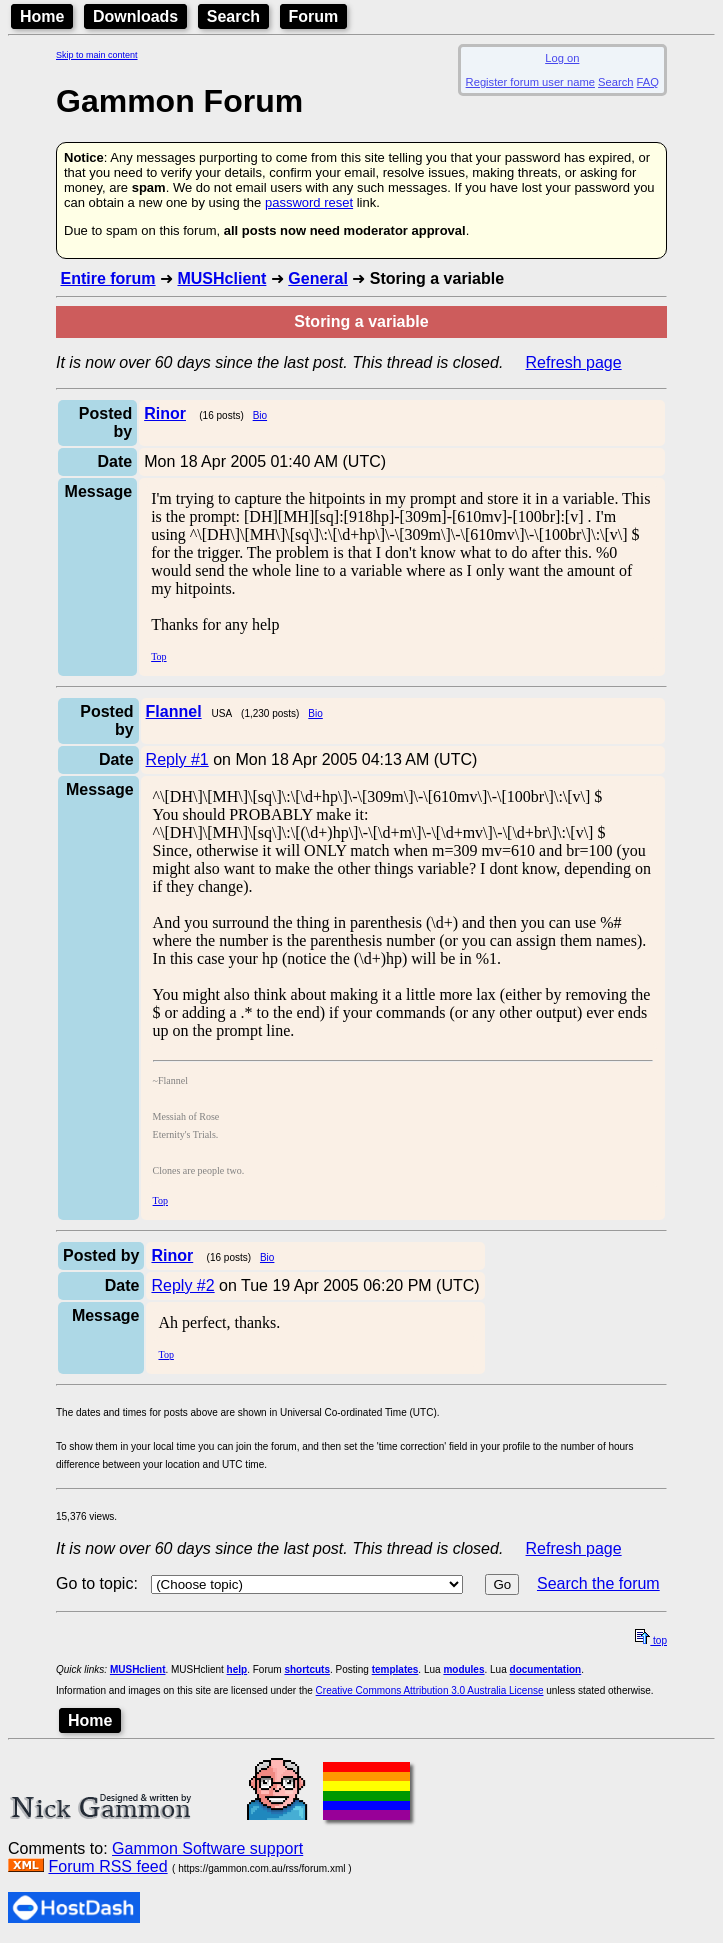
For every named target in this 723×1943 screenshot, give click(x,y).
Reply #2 (182, 1285)
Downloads (135, 16)
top (651, 1640)
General (318, 278)
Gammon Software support (207, 1848)
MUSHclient (221, 278)
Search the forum (598, 1583)
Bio (260, 415)
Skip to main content (97, 55)
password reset (309, 202)
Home (42, 16)
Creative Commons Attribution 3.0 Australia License (430, 1690)
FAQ (648, 82)
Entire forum (107, 278)
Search (233, 16)
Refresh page (574, 362)
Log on (562, 58)
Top (158, 656)
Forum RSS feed (107, 1866)
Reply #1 (177, 759)
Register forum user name (530, 82)
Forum (314, 16)
